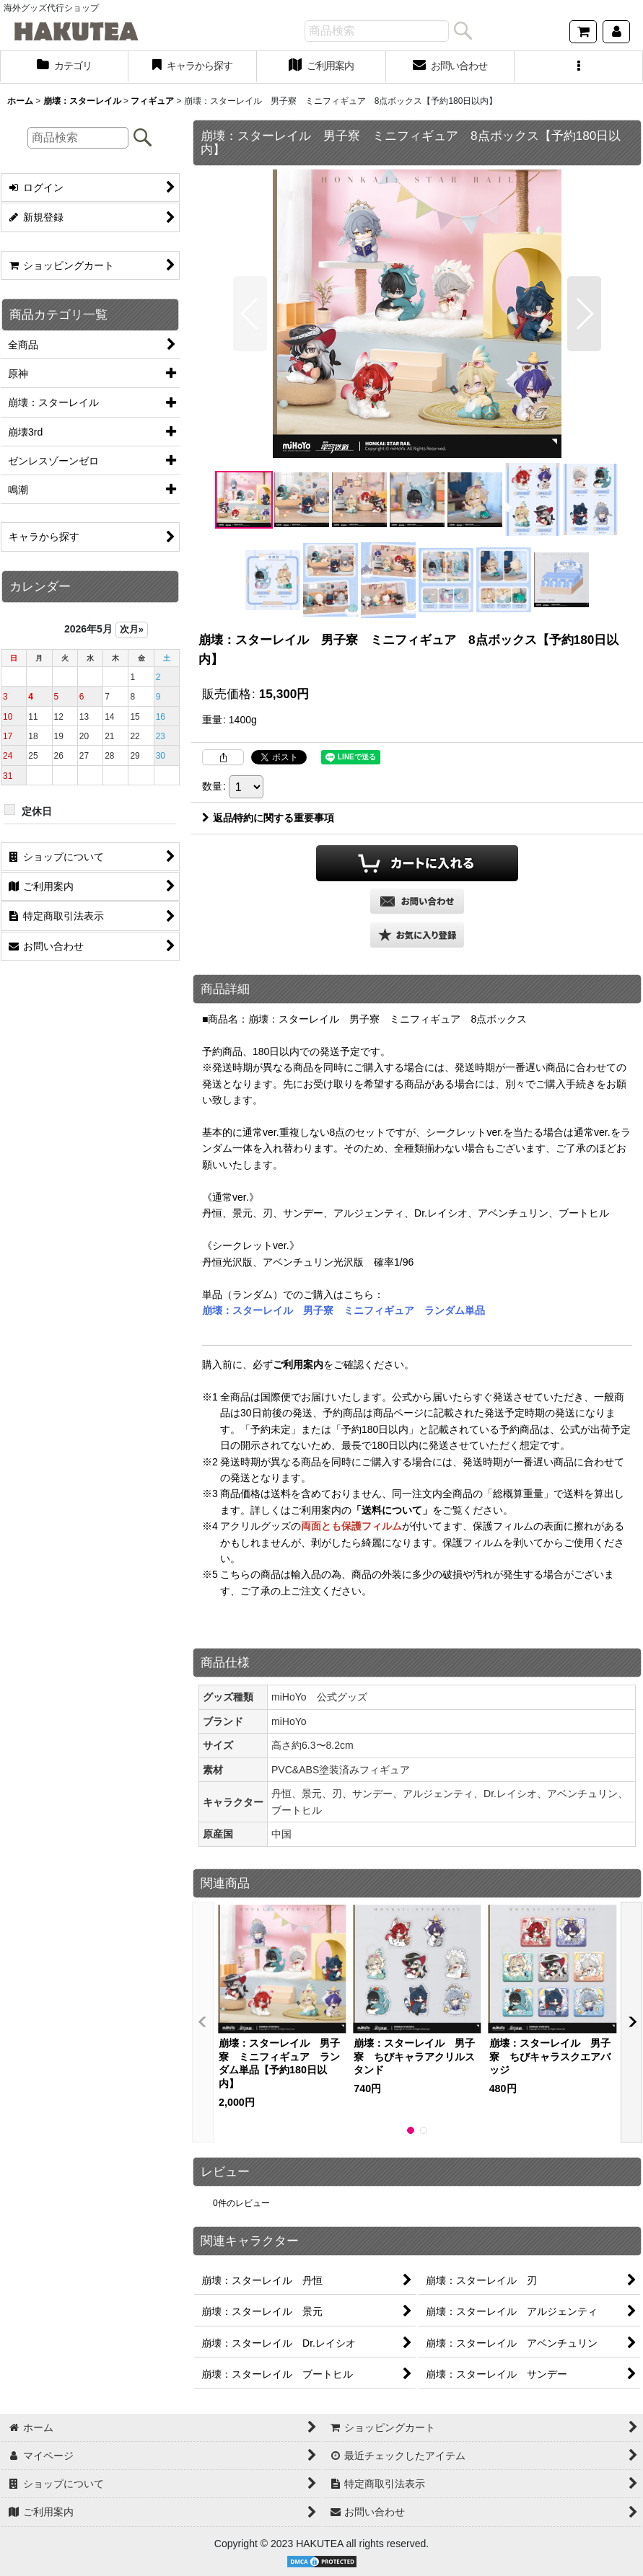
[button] (579, 67)
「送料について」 (391, 1510)
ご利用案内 (298, 1364)
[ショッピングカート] (583, 31)
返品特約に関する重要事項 (268, 818)
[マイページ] (616, 31)
